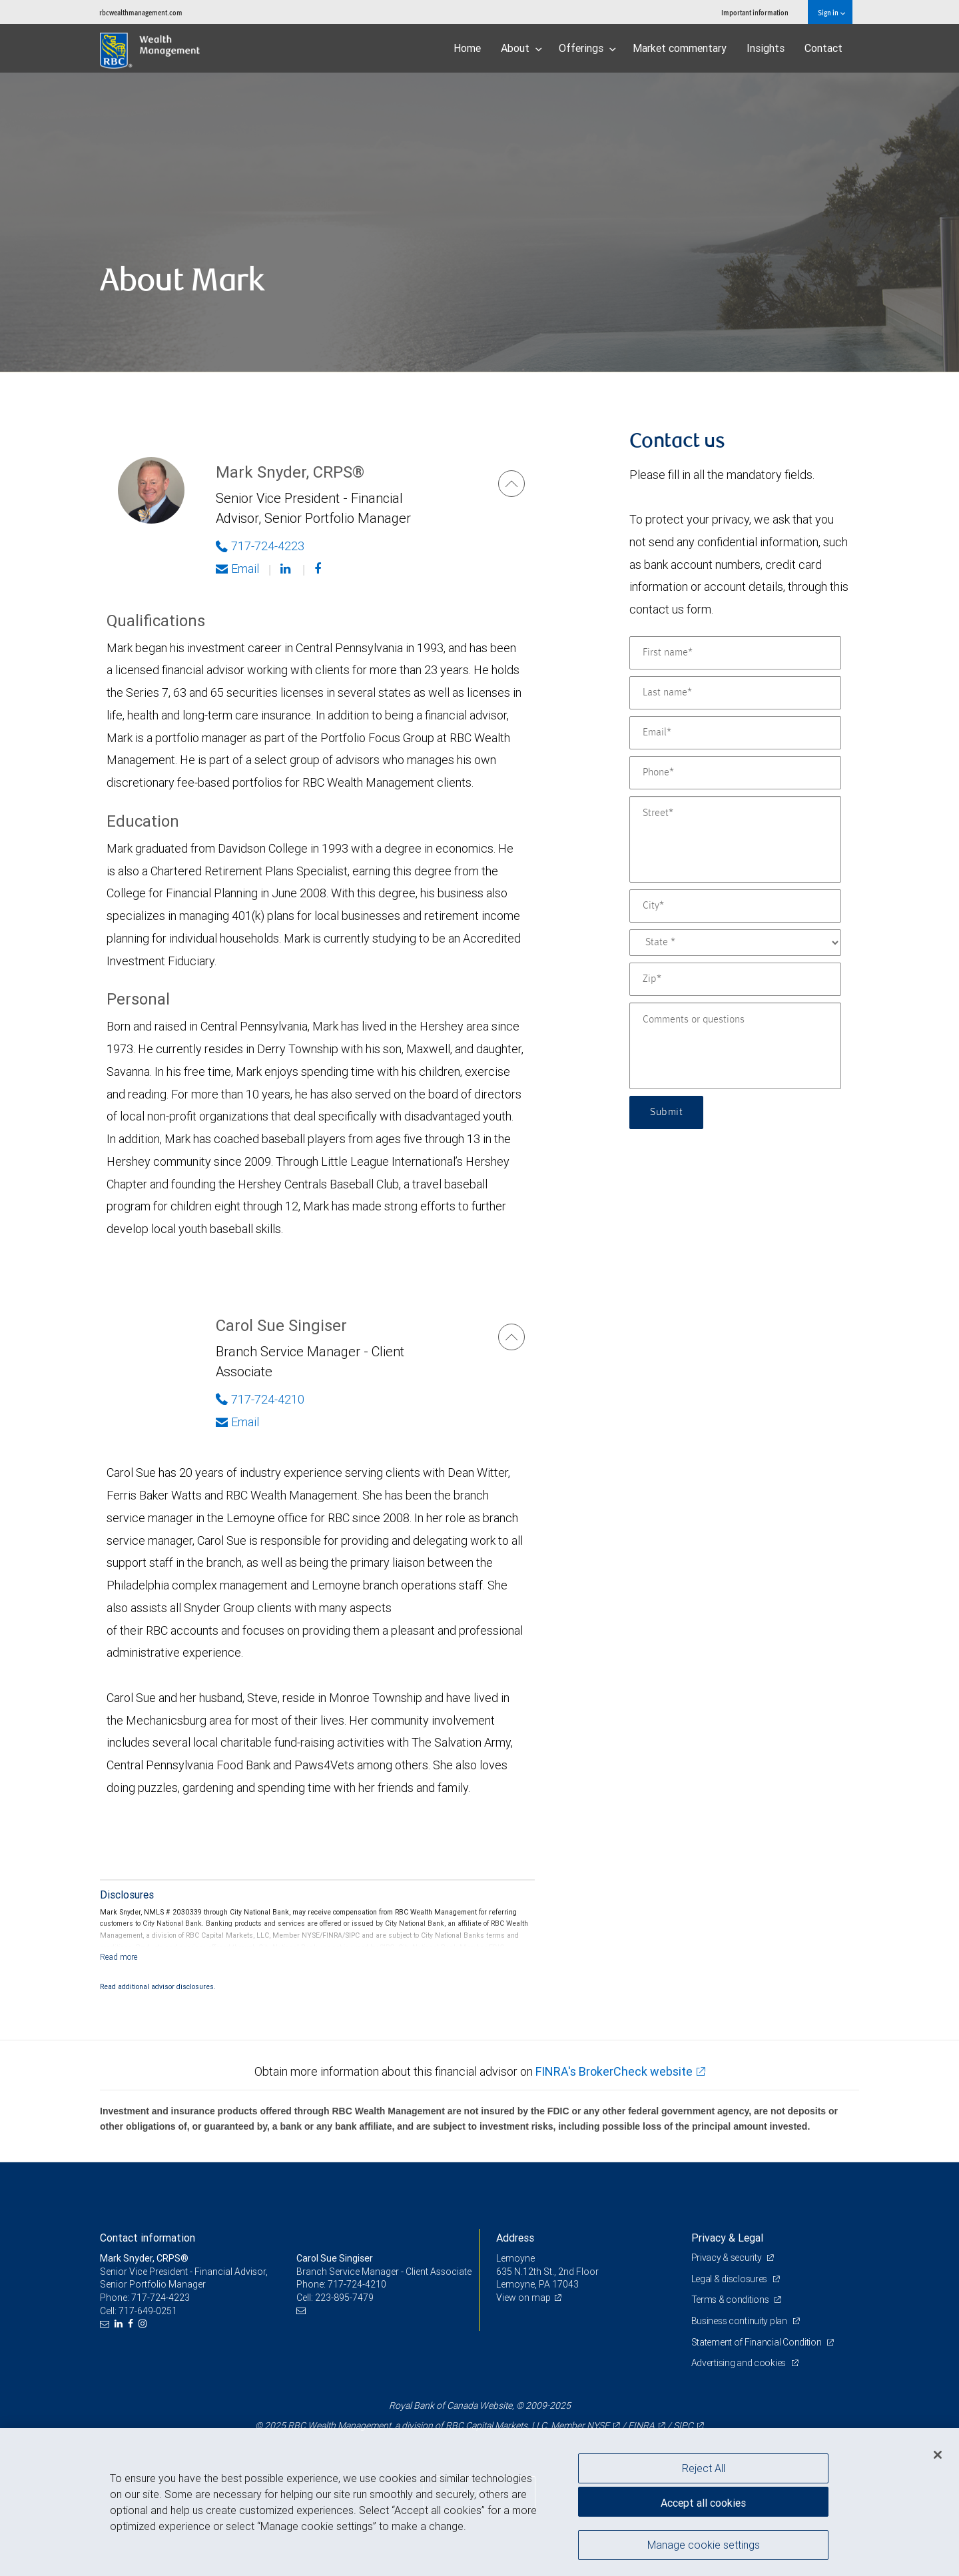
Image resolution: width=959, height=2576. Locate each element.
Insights (766, 48)
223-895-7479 (344, 2298)
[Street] (735, 839)
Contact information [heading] (147, 2237)
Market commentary (680, 48)
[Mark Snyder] (511, 483)
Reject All (703, 2468)
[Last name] (735, 692)
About (521, 48)
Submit (666, 1112)
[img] (479, 222)
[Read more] (119, 1957)
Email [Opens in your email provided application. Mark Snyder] (237, 568)
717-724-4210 (357, 2284)
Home (467, 48)
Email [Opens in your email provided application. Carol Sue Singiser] (237, 1422)
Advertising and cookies (739, 2363)
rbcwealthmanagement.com (140, 12)
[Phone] (735, 772)
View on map (523, 2298)
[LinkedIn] (120, 2324)
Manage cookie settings (703, 2544)
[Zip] (735, 979)
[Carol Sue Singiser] (511, 1337)
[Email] (735, 732)
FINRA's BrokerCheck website (614, 2071)
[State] (735, 942)
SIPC (683, 2425)
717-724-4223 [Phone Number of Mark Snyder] (260, 546)
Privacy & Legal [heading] (727, 2237)
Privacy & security (727, 2258)
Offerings (587, 48)
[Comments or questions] (735, 1046)
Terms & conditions (731, 2300)
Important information (755, 12)
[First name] (735, 652)
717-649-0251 (148, 2311)
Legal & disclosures (730, 2279)
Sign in (831, 12)
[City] (735, 906)
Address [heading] (515, 2237)
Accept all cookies (703, 2502)
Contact (823, 48)
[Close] (937, 2454)
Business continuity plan (740, 2321)
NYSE (598, 2425)
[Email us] (106, 2324)
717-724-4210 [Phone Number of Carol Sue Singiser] (260, 1399)
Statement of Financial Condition (757, 2342)
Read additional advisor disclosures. (158, 1986)
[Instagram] (144, 2324)
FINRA (641, 2425)
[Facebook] (319, 569)
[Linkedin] (287, 569)
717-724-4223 (160, 2298)
